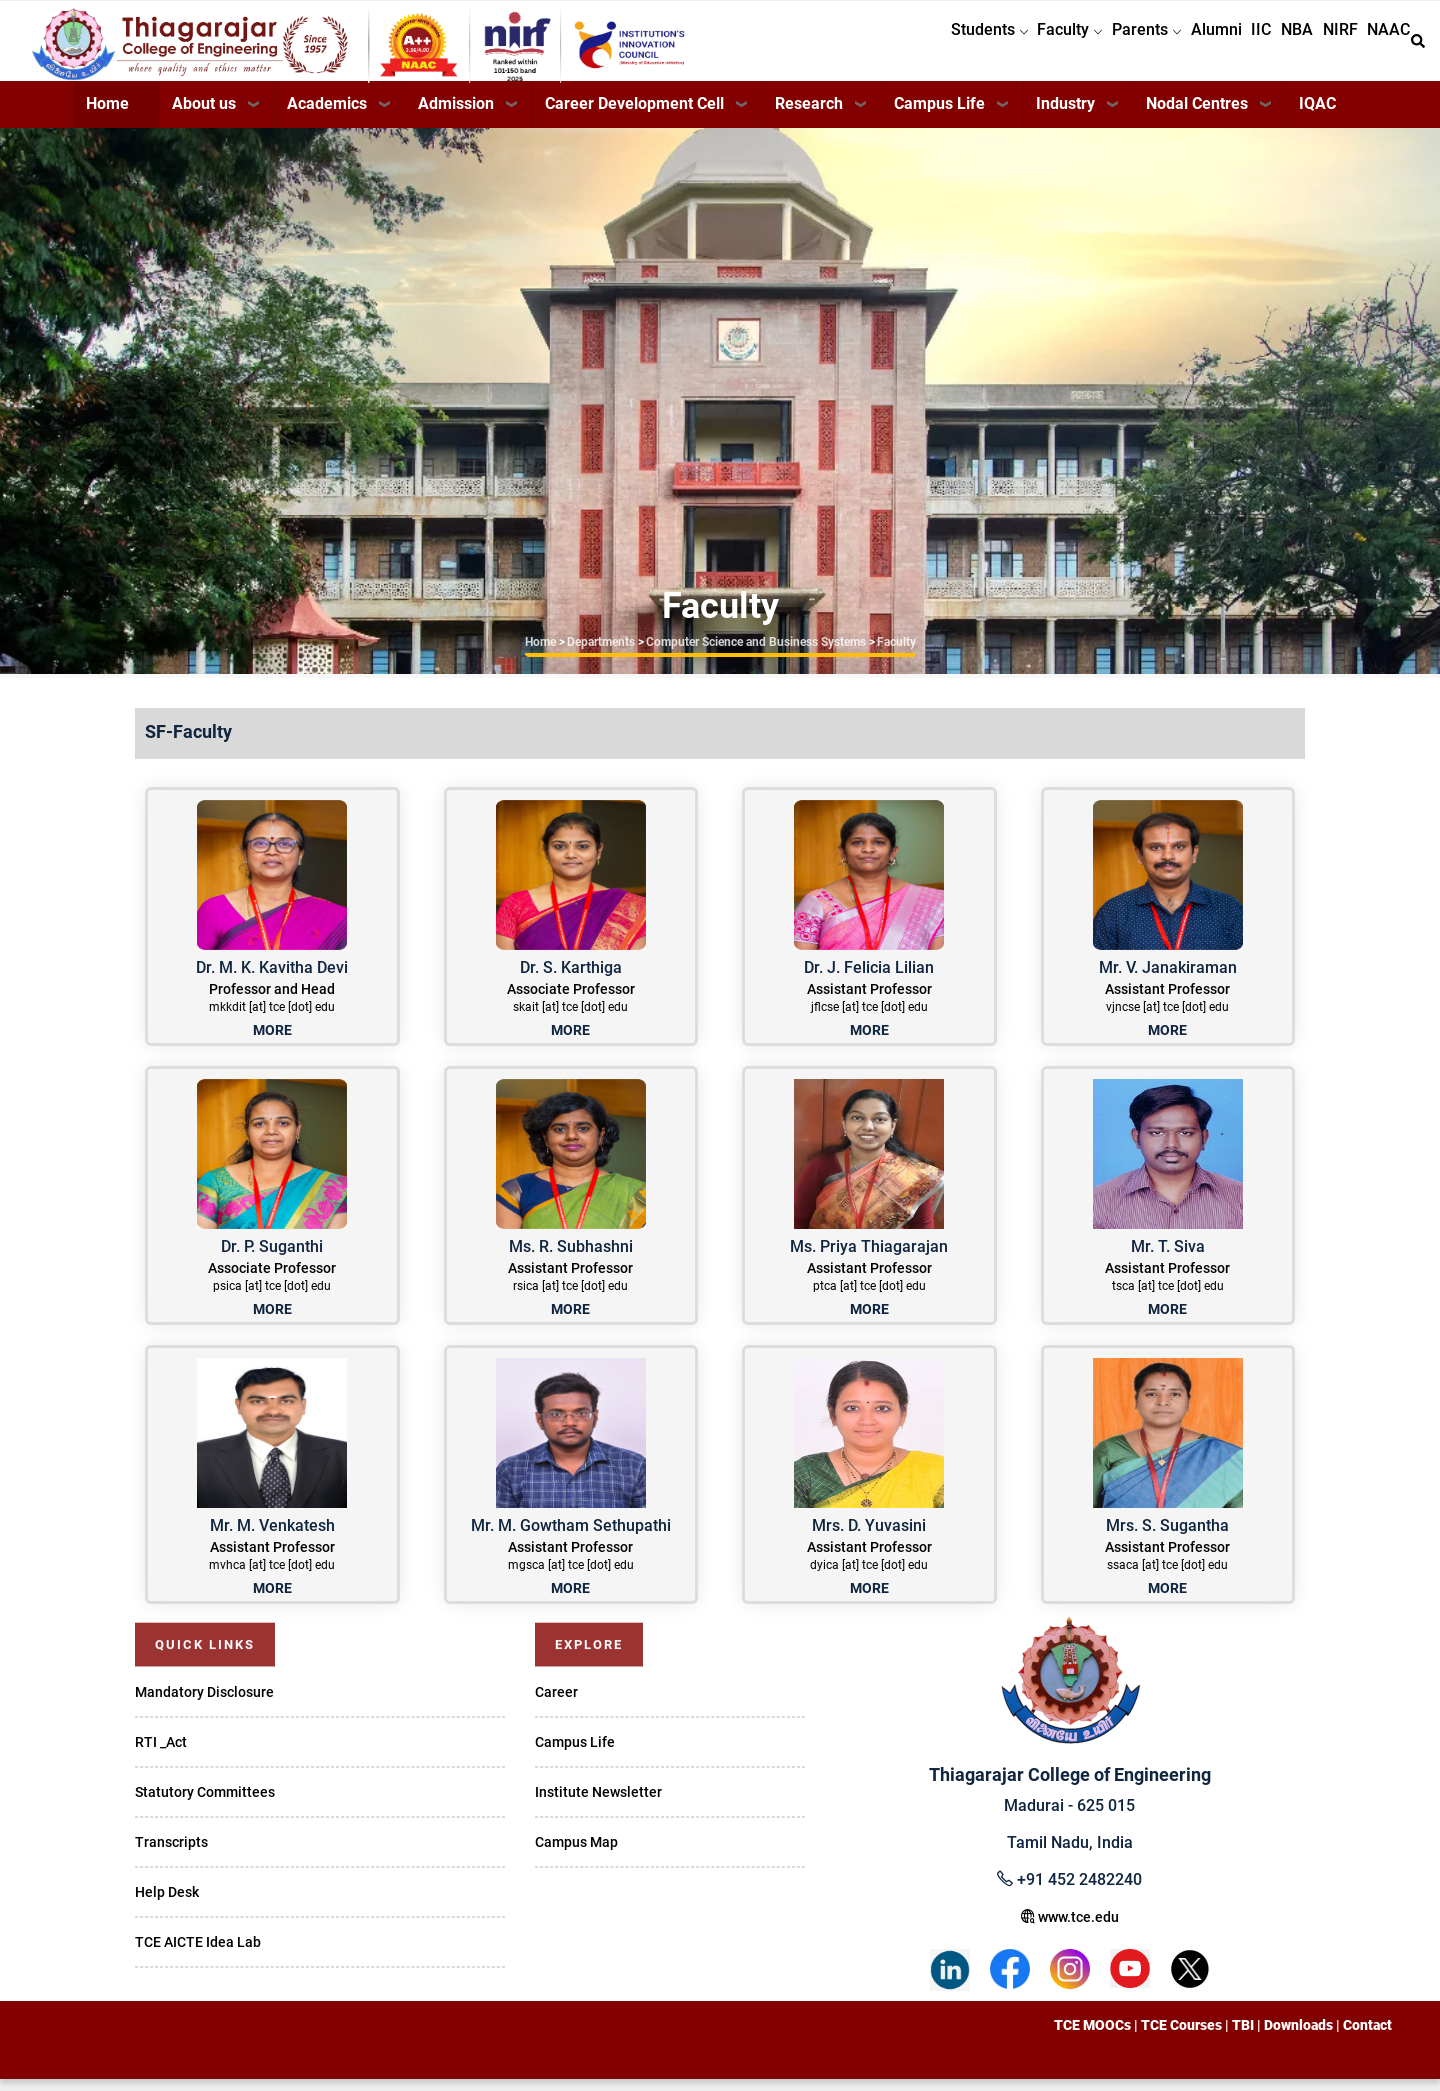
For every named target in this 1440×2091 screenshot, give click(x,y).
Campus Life (939, 115)
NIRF (1324, 46)
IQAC (1317, 115)
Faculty (1002, 46)
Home (107, 115)
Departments (601, 654)
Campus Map (576, 1854)
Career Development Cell (634, 115)
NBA (1271, 46)
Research (809, 115)
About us (204, 115)
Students (911, 46)
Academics (327, 115)
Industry (1065, 115)
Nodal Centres (1197, 115)
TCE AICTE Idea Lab (198, 1954)
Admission (456, 115)
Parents (1089, 46)
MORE (272, 1042)
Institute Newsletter (598, 1804)
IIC (1225, 46)
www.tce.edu (1070, 1929)
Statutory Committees (205, 1804)
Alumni (1169, 46)
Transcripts (171, 1854)
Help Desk (167, 1904)
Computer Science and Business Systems (756, 654)
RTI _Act (161, 1754)
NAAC (1383, 46)
